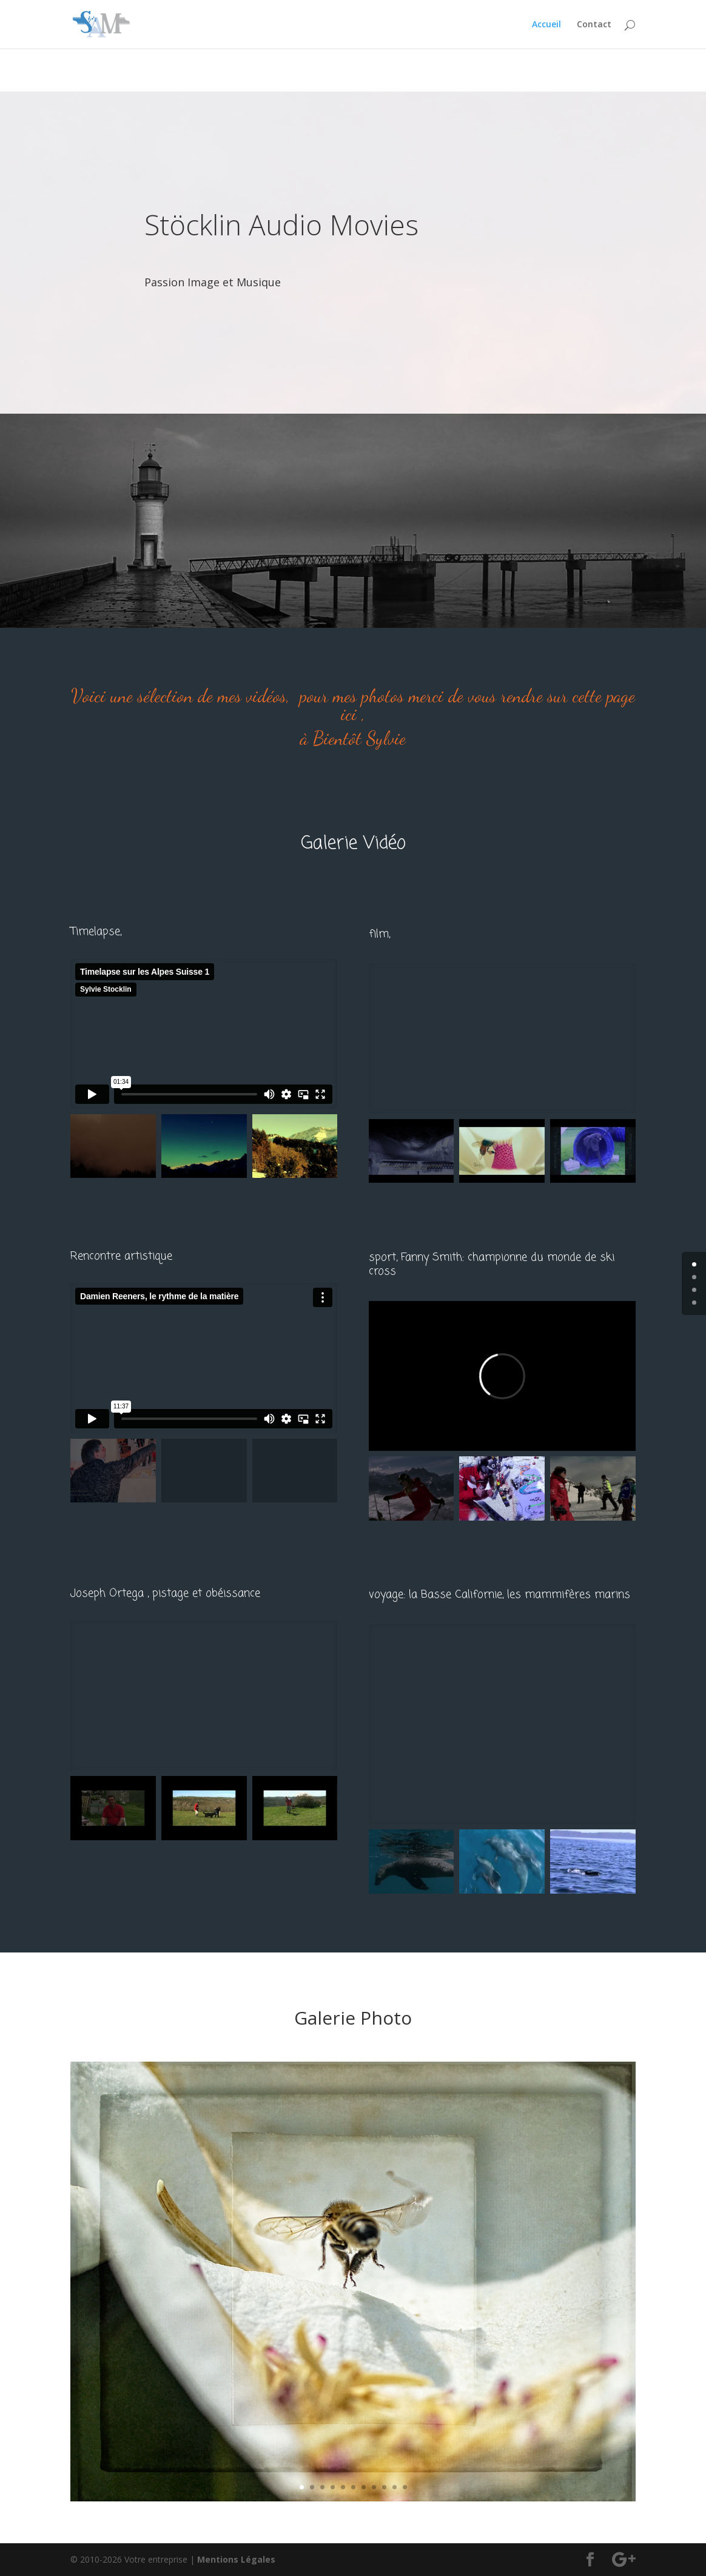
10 (394, 2487)
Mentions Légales (236, 2559)
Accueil (546, 25)
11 (405, 2487)
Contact (594, 25)
